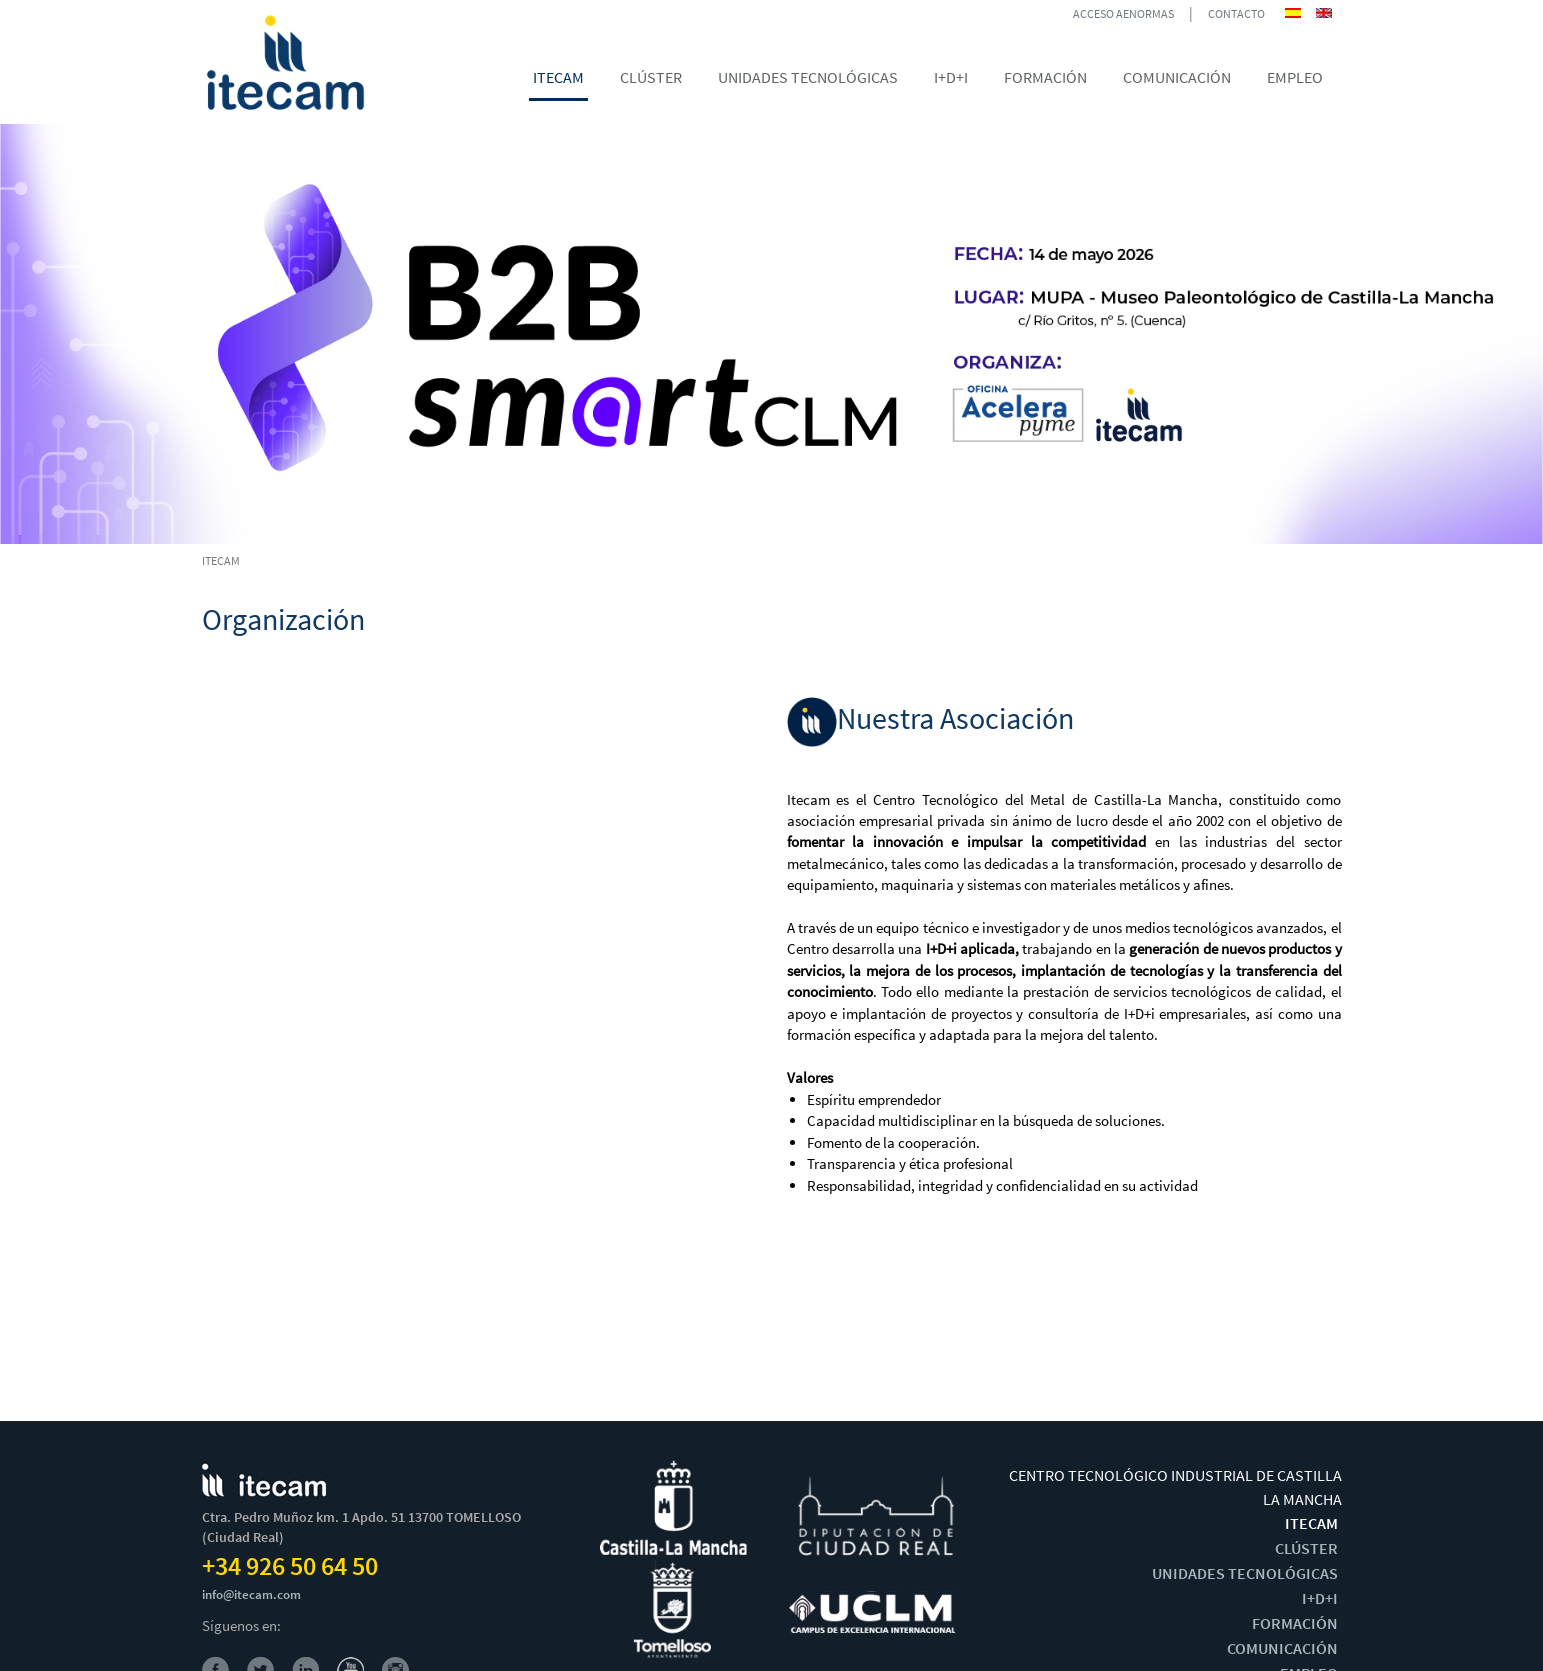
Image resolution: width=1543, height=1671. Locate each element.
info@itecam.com (251, 1594)
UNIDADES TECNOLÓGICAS (1245, 1573)
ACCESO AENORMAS (1123, 13)
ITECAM (1311, 1523)
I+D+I (1320, 1598)
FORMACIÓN (1295, 1623)
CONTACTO (1236, 13)
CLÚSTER (1306, 1548)
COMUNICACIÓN (1282, 1648)
